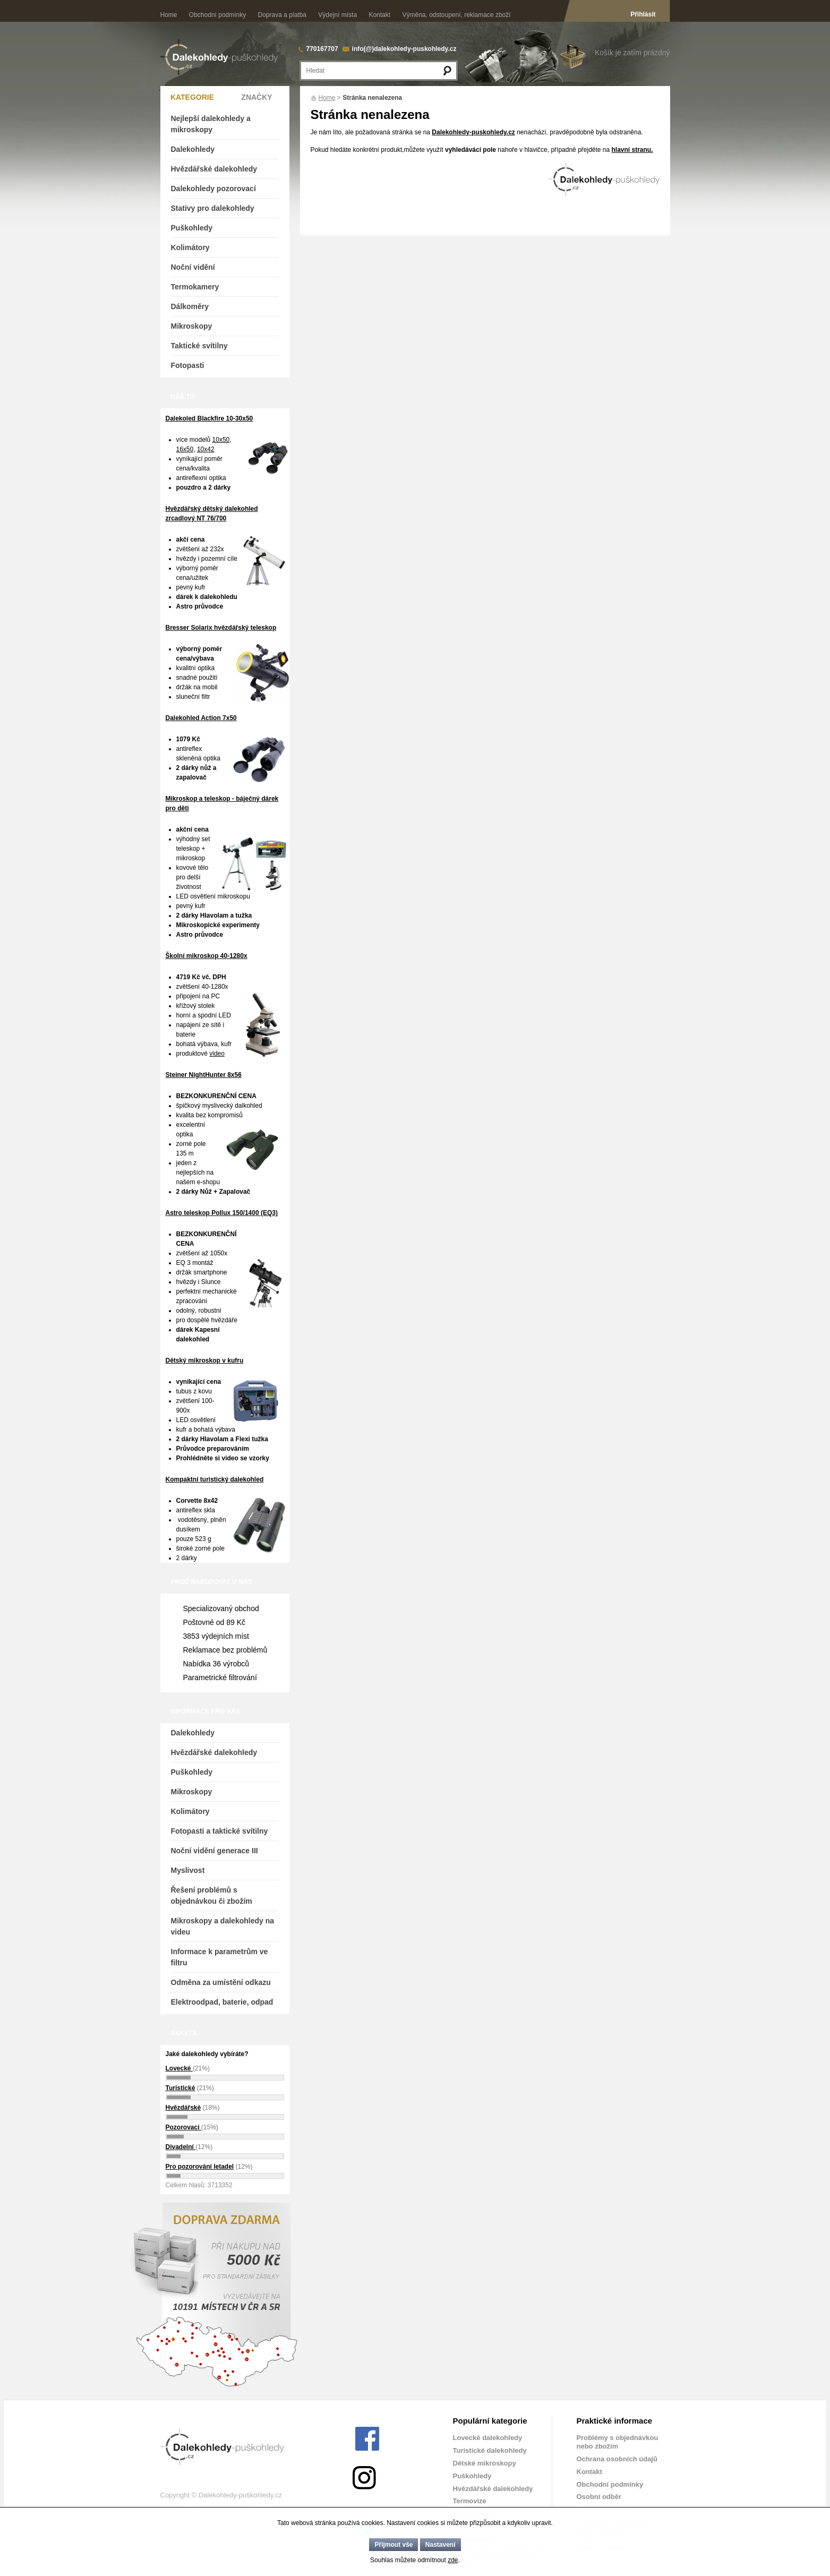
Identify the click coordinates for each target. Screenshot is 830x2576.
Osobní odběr (599, 2497)
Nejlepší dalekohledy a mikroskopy (211, 124)
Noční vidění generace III (214, 1850)
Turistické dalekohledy (490, 2450)
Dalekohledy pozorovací (213, 188)
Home (168, 15)
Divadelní (181, 2147)
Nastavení (440, 2544)
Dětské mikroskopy (484, 2463)
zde (453, 2560)
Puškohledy (192, 228)
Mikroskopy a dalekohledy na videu (223, 1926)
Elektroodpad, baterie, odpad (222, 2002)
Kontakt (379, 15)
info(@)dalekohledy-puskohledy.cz (404, 49)
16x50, (185, 449)
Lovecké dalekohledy (488, 2438)
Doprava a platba (282, 15)
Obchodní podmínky (217, 15)
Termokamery (195, 287)
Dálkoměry (190, 306)
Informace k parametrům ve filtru (219, 1957)
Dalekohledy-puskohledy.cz (473, 132)
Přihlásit (642, 14)
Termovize (469, 2501)
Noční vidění (193, 267)
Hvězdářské (183, 2107)
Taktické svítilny (199, 345)
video (217, 1053)
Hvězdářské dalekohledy (214, 169)
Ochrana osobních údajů (617, 2459)
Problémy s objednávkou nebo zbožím (617, 2442)
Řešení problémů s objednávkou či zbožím (211, 1895)
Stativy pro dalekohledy (212, 208)
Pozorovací (183, 2127)
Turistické (180, 2088)
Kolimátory (190, 247)
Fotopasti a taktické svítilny (219, 1831)
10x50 (221, 439)
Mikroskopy (191, 326)
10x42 (206, 449)
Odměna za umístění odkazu (221, 1982)
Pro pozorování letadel (200, 2166)
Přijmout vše (393, 2544)
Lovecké (179, 2068)
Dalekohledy (193, 149)
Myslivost (188, 1870)
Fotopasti (187, 365)
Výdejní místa (337, 15)
